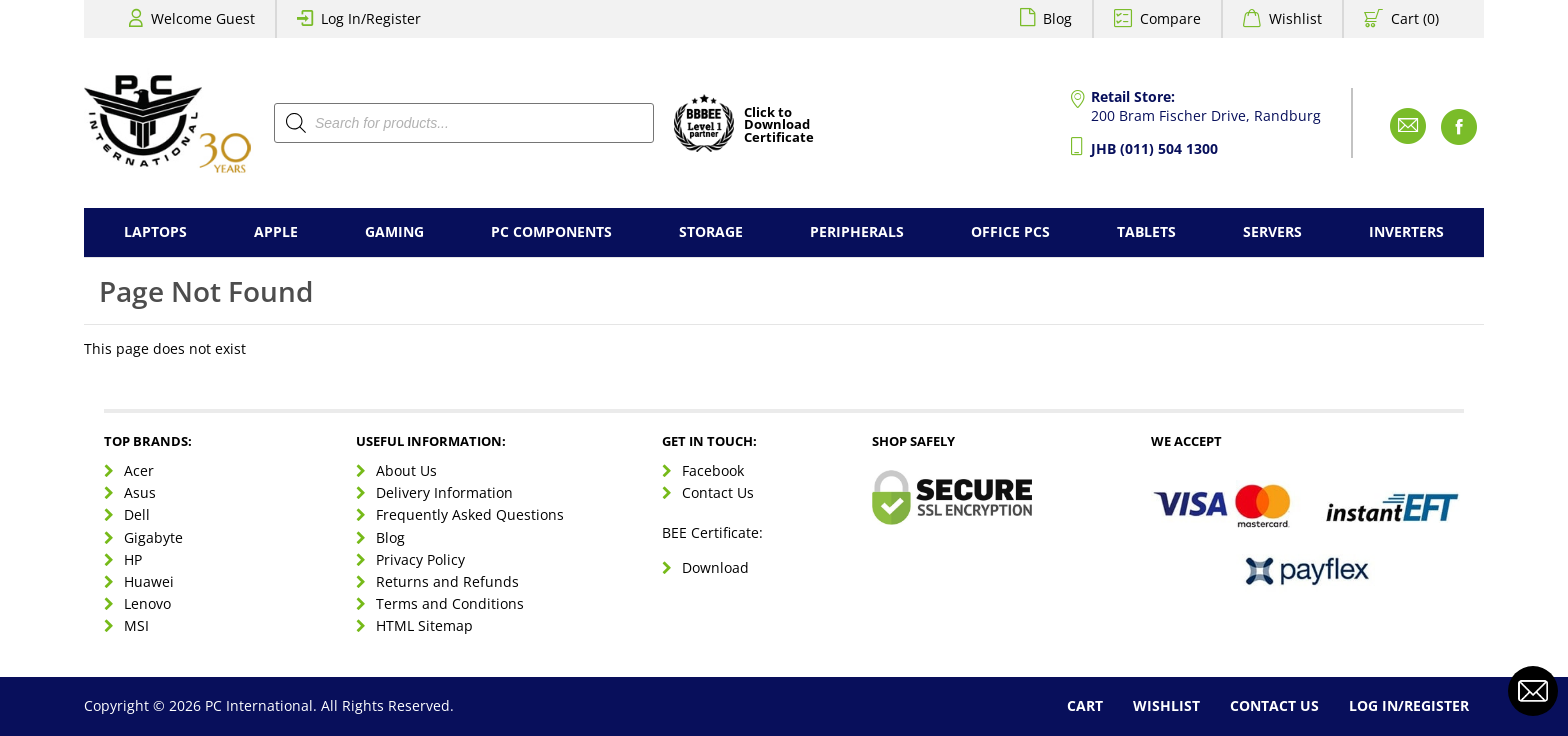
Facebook (713, 470)
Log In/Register (371, 18)
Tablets (1146, 231)
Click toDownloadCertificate (779, 126)
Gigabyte (153, 537)
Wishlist (1295, 18)
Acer (139, 470)
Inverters (1406, 231)
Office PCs (1010, 231)
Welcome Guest (203, 18)
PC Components (551, 231)
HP (133, 559)
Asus (140, 492)
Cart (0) (1415, 18)
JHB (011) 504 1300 (1154, 148)
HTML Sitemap (424, 625)
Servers (1272, 231)
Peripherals (857, 231)
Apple (276, 231)
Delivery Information (444, 492)
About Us (406, 470)
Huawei (149, 581)
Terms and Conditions (450, 603)
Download (715, 567)
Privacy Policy (420, 559)
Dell (137, 514)
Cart (1085, 705)
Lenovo (147, 603)
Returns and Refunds (447, 581)
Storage (711, 231)
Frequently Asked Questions (470, 514)
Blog (1057, 18)
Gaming (394, 231)
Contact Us (718, 492)
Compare (1170, 18)
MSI (136, 625)
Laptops (155, 231)
